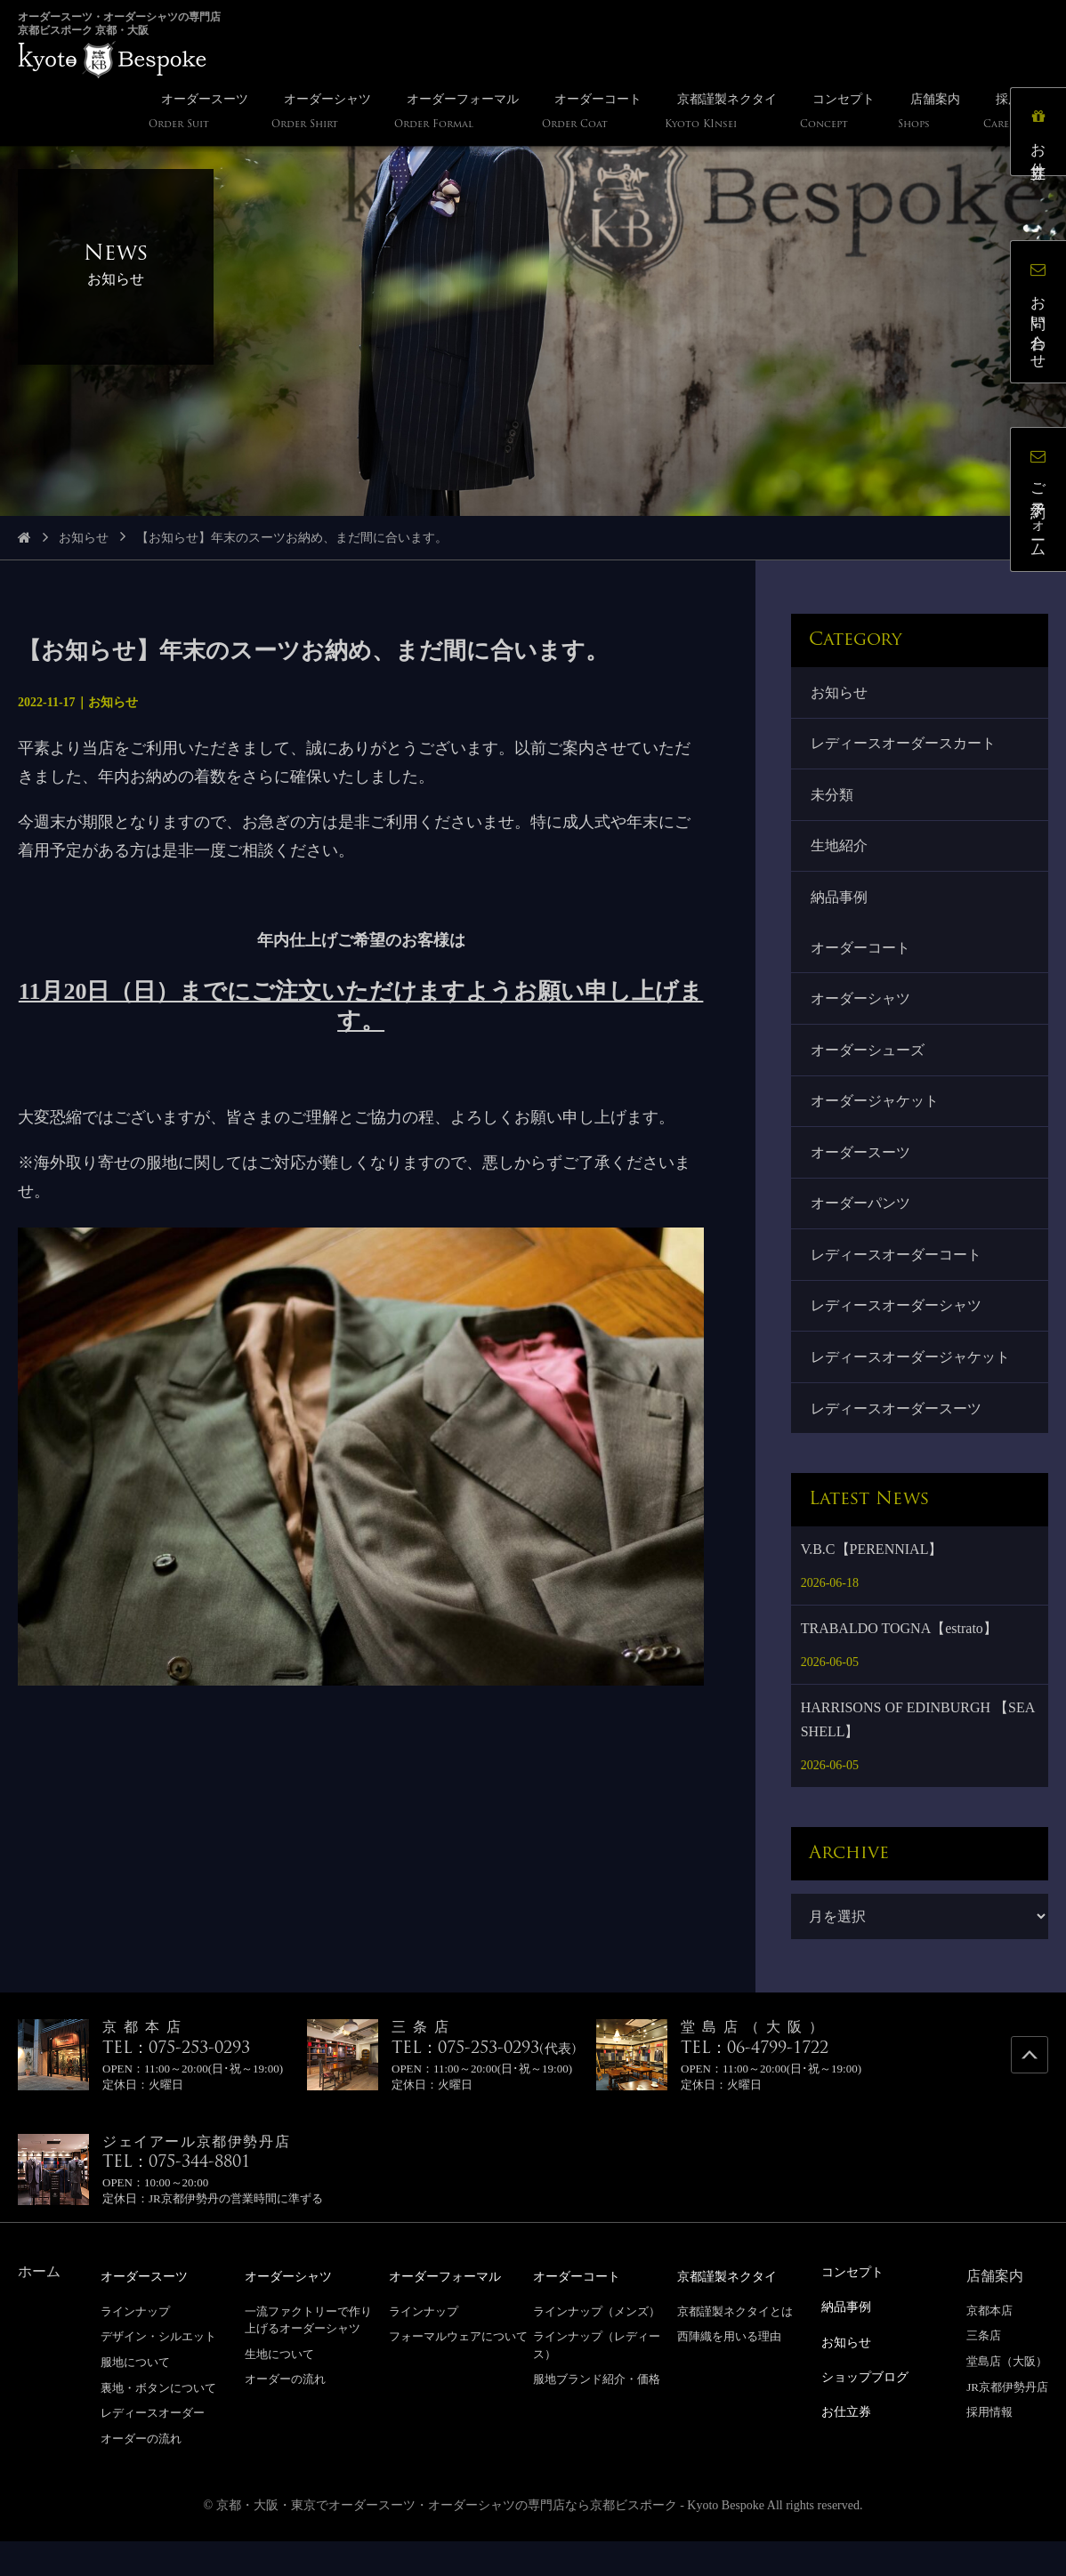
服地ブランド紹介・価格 (596, 2413)
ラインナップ (135, 2345)
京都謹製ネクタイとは (735, 2345)
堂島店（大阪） (1006, 2396)
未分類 (833, 800)
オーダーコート (862, 960)
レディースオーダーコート (897, 1281)
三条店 (983, 2371)
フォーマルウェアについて (458, 2371)
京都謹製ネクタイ (734, 2310)
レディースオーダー (153, 2447)
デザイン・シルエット (158, 2371)
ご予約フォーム (1043, 504)
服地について (135, 2396)
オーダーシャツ (862, 1013)
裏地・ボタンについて (158, 2421)
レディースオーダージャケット (912, 1388)
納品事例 (840, 907)
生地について (279, 2388)
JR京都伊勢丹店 (1007, 2421)
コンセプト (856, 2306)
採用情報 (989, 2447)
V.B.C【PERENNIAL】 (872, 1583)
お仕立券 (1043, 136)
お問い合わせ (1043, 316)
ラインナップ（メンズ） (596, 2345)
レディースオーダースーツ (897, 1442)
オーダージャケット (876, 1121)
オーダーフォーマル (453, 2310)
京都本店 (989, 2345)
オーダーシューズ (869, 1067)
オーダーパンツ (862, 1228)
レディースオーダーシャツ (897, 1334)
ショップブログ (871, 2408)
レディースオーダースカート (904, 746)
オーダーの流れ (141, 2472)
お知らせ (84, 537)
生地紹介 (840, 854)
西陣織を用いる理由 (729, 2371)
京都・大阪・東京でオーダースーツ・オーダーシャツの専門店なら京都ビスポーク (446, 2540)
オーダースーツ (862, 1174)
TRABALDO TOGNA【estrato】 (899, 1662)
